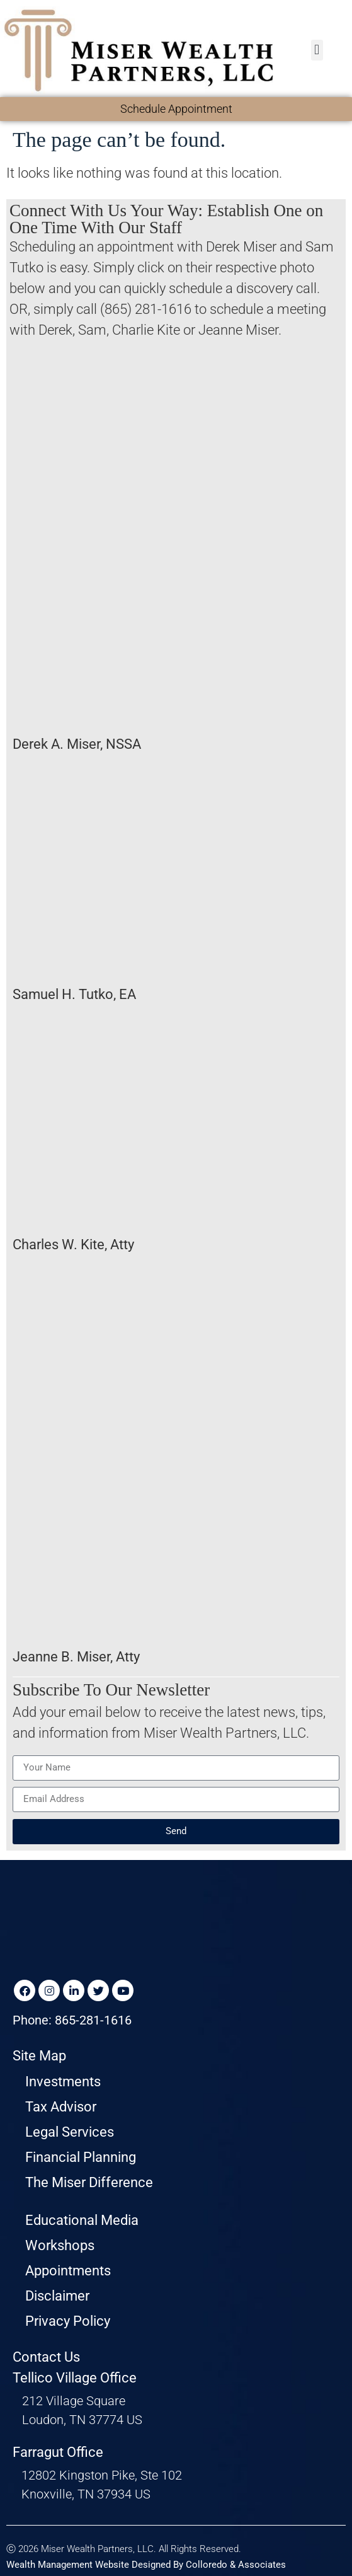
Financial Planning (80, 2157)
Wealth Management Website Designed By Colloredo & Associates (146, 2564)
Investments (63, 2081)
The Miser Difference (89, 2182)
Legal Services (69, 2132)
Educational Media (82, 2220)
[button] (317, 50)
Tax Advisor (60, 2107)
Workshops (59, 2245)
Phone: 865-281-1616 (72, 2020)
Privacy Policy (67, 2321)
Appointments (68, 2271)
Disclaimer (57, 2296)
